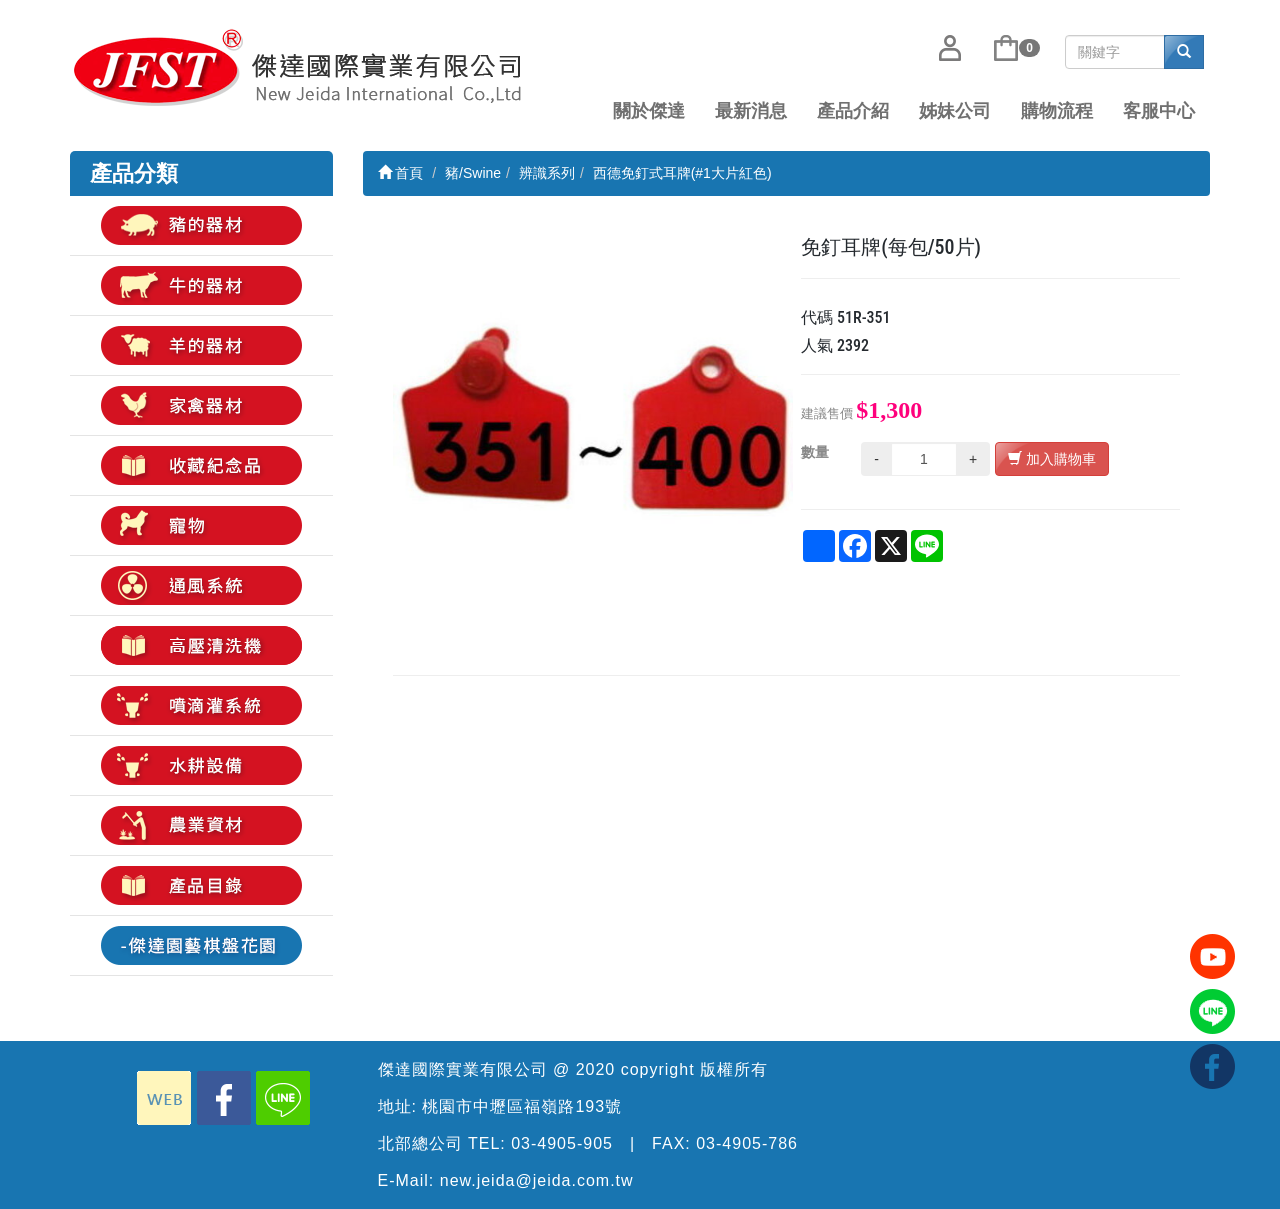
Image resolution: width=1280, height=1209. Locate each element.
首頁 (401, 173)
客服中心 (1159, 111)
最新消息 (751, 111)
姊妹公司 (955, 111)
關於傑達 (649, 111)
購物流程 (1057, 111)
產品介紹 (853, 111)
